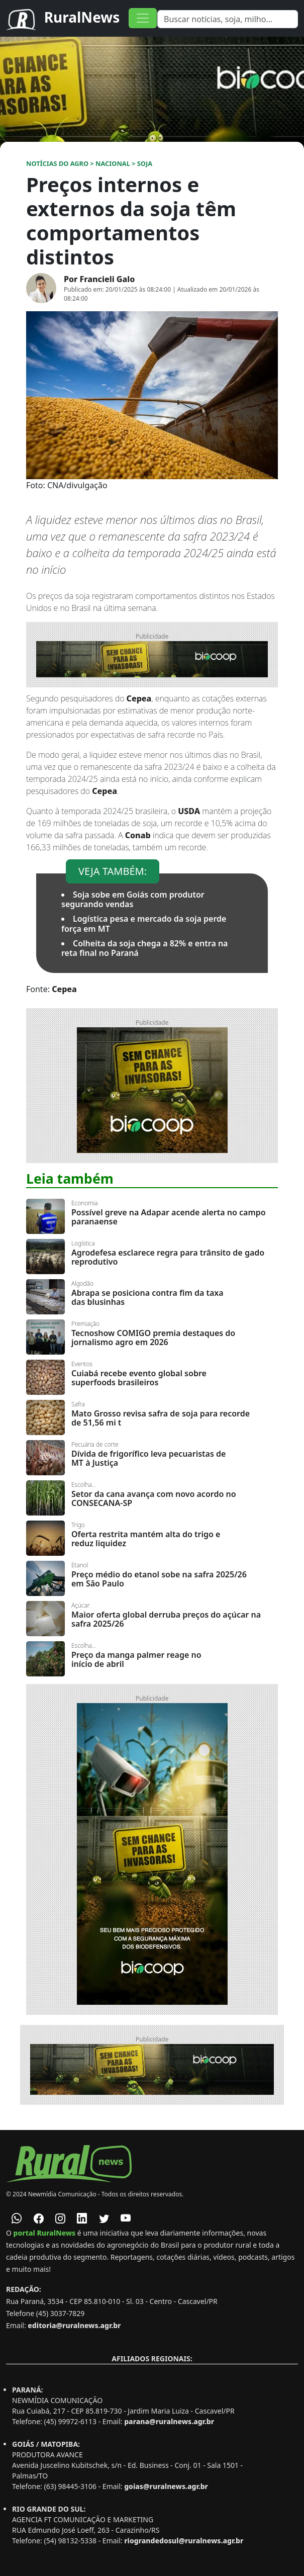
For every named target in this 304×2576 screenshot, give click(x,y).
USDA (189, 811)
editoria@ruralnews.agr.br (74, 2325)
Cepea (139, 698)
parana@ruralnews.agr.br (169, 2421)
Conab (138, 835)
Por (99, 279)
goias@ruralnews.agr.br (166, 2486)
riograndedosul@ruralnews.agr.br (183, 2540)
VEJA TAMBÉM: (112, 871)
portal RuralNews (45, 2233)
